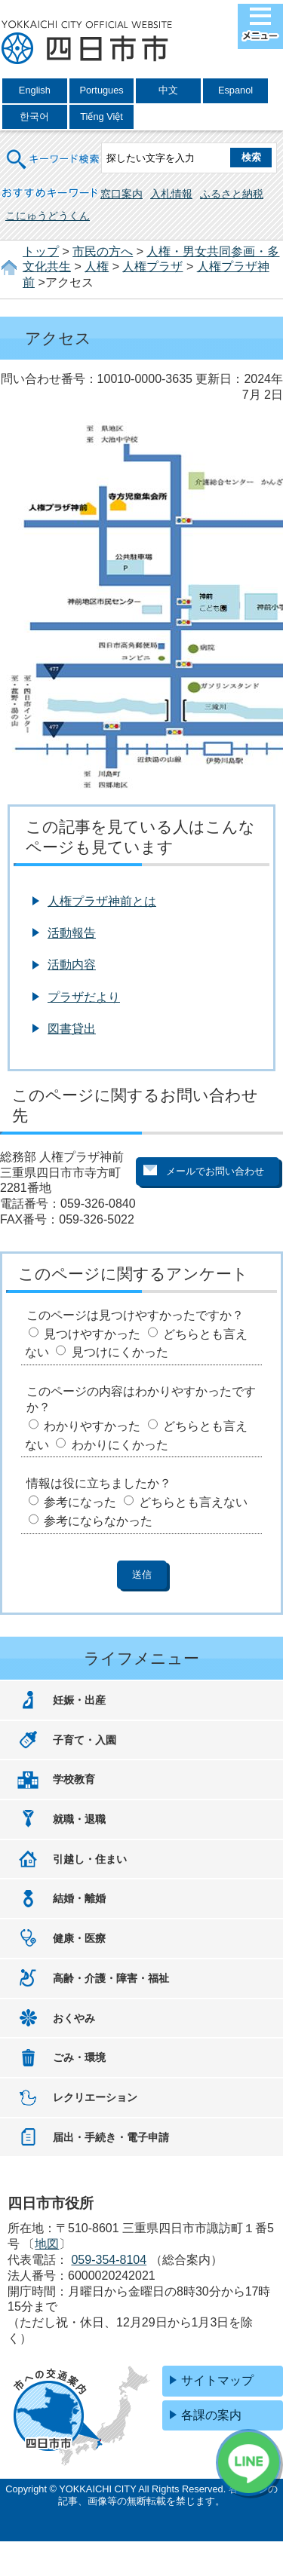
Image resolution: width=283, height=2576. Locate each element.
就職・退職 (79, 1819)
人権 (97, 266)
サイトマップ (217, 2380)
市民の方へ (102, 251)
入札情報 (171, 194)
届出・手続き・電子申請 (111, 2137)
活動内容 (72, 964)
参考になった (80, 1502)
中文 (168, 90)
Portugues (101, 90)
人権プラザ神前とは (102, 901)
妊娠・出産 (79, 1700)
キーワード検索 (53, 149)
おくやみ (74, 2018)
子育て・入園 (84, 1740)
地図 (47, 2244)
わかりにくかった (120, 1444)
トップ (41, 251)
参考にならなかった (98, 1521)
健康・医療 (79, 1938)
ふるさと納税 (231, 194)
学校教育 (74, 1779)
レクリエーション (95, 2097)
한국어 (34, 116)
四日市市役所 (87, 43)
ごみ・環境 (79, 2057)
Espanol (235, 90)
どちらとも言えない (193, 1502)
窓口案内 (121, 194)
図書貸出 (72, 1028)
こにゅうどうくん (47, 216)
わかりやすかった (92, 1426)
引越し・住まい (90, 1859)
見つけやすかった (92, 1334)
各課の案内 (211, 2415)
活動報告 (72, 933)
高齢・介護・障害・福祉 (111, 1978)
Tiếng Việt (101, 116)
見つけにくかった (120, 1352)
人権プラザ (152, 266)
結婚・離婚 (79, 1898)
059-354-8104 (108, 2259)
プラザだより (84, 997)
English (35, 90)
